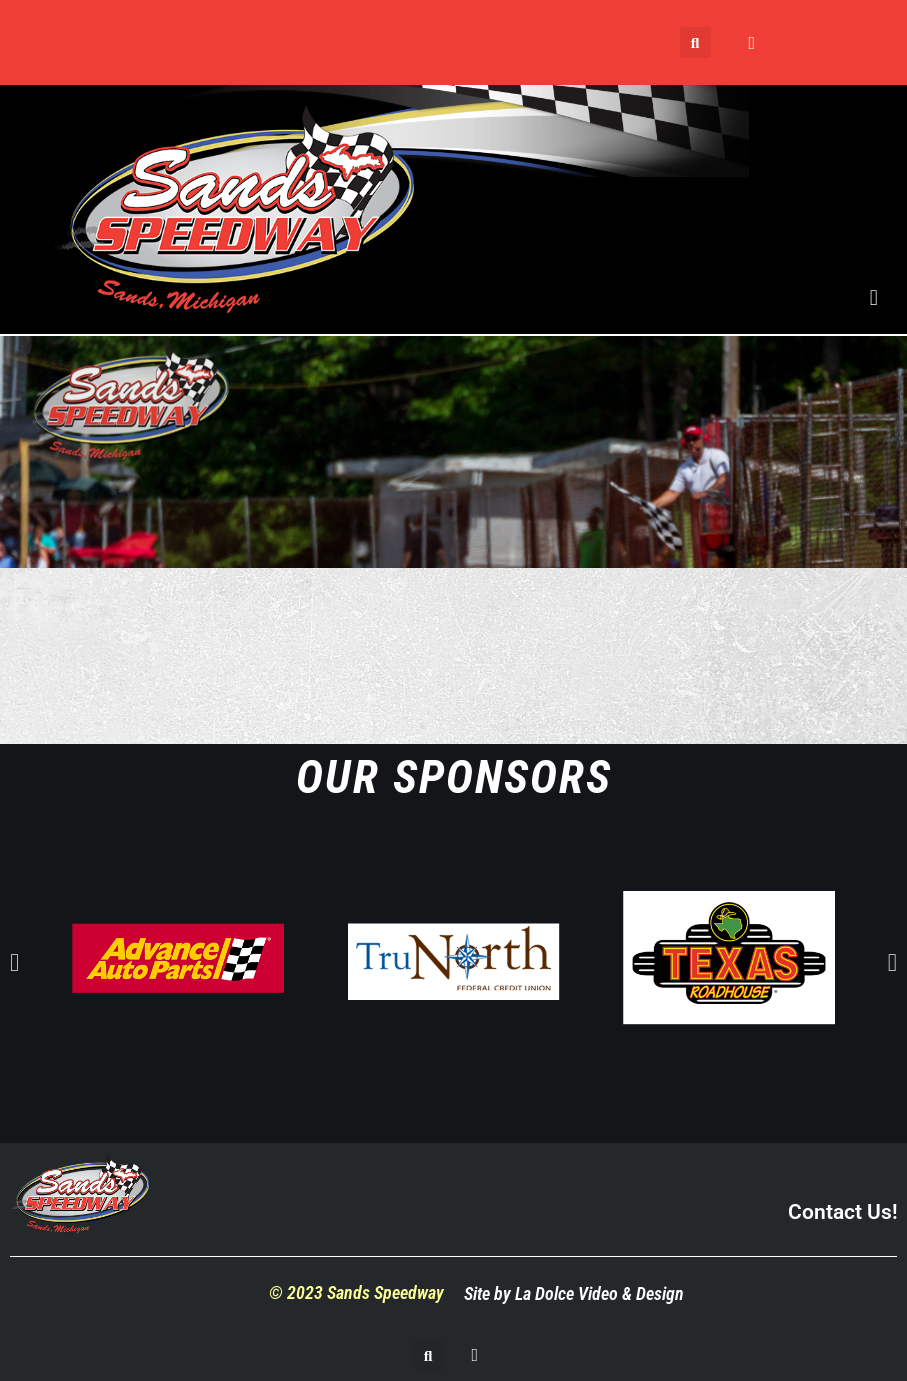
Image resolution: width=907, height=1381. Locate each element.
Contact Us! (842, 1212)
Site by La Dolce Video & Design (574, 1293)
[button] (695, 42)
